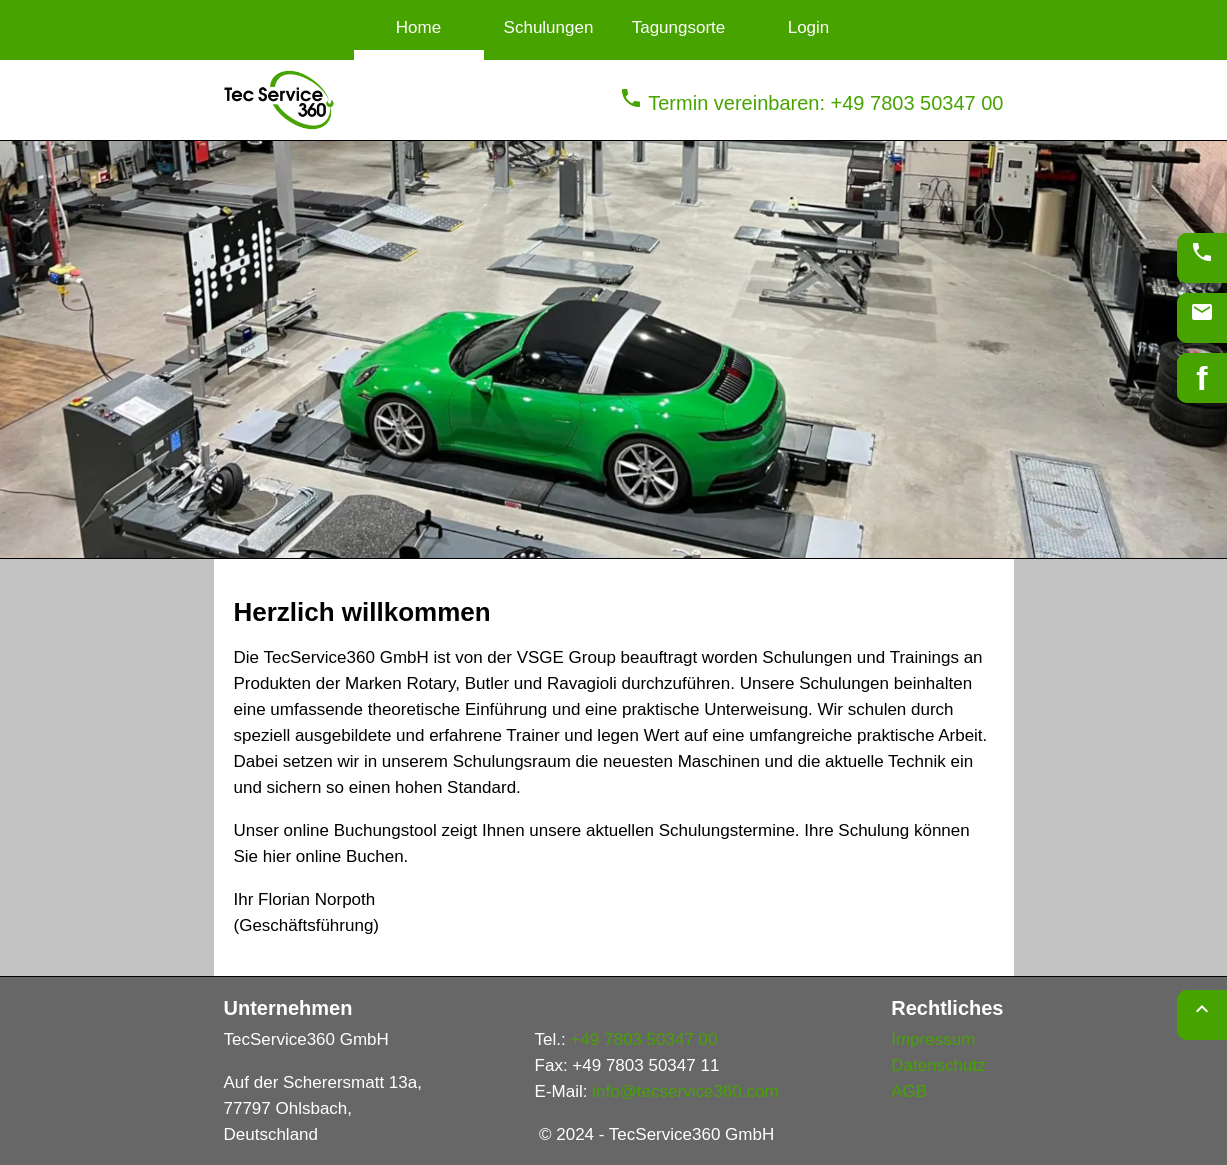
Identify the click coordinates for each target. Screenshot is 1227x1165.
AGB (909, 1091)
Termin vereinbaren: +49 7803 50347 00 (811, 103)
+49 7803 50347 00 (643, 1039)
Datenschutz (938, 1065)
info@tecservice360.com (685, 1091)
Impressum (933, 1039)
